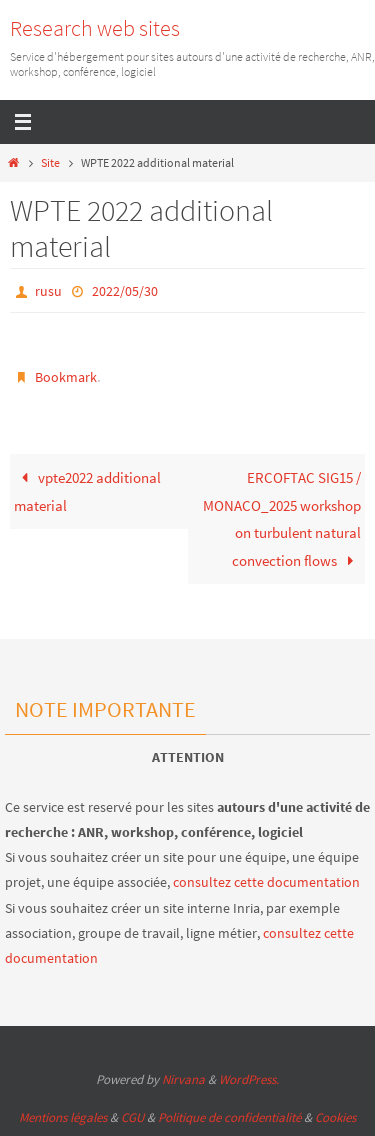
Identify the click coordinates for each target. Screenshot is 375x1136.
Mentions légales (63, 1117)
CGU (132, 1117)
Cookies (335, 1117)
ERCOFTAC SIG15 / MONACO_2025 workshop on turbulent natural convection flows (282, 519)
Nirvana (183, 1079)
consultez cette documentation (266, 882)
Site (50, 162)
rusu (48, 291)
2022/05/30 (125, 291)
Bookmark (66, 377)
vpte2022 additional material (87, 491)
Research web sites (95, 28)
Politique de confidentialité (229, 1117)
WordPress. (249, 1079)
